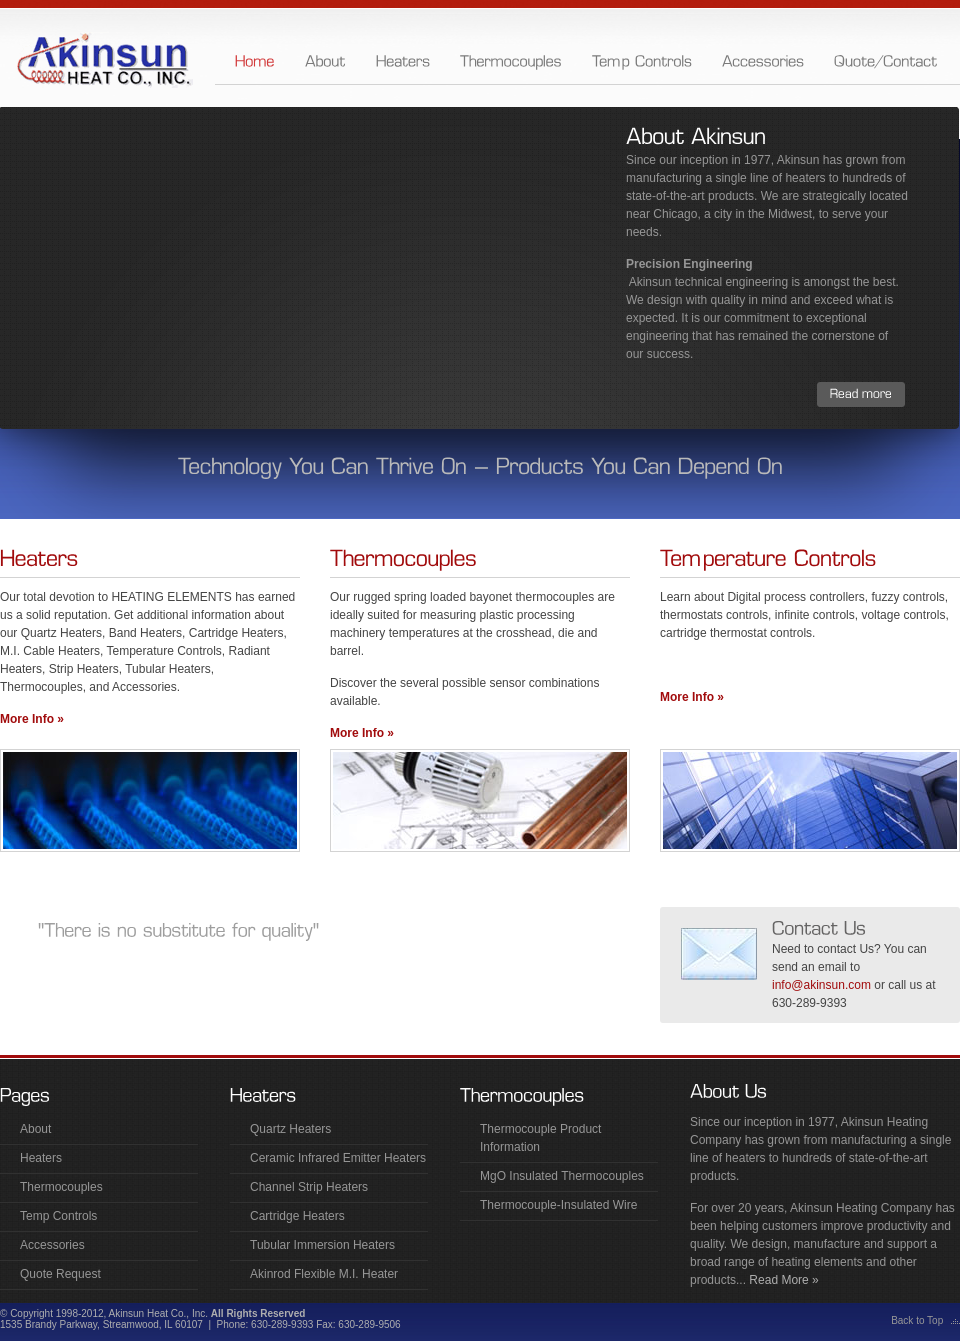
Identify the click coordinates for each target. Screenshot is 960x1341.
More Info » (32, 719)
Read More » (782, 1280)
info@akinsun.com (821, 985)
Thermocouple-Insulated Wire (558, 1205)
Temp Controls (58, 1216)
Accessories (52, 1245)
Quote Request (60, 1274)
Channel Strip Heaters (309, 1187)
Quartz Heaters (290, 1129)
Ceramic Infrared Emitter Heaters (338, 1158)
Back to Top (917, 1320)
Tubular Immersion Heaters (322, 1245)
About (35, 1129)
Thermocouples (61, 1187)
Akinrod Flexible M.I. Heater (324, 1274)
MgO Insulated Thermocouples (562, 1176)
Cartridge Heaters (297, 1216)
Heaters (41, 1158)
